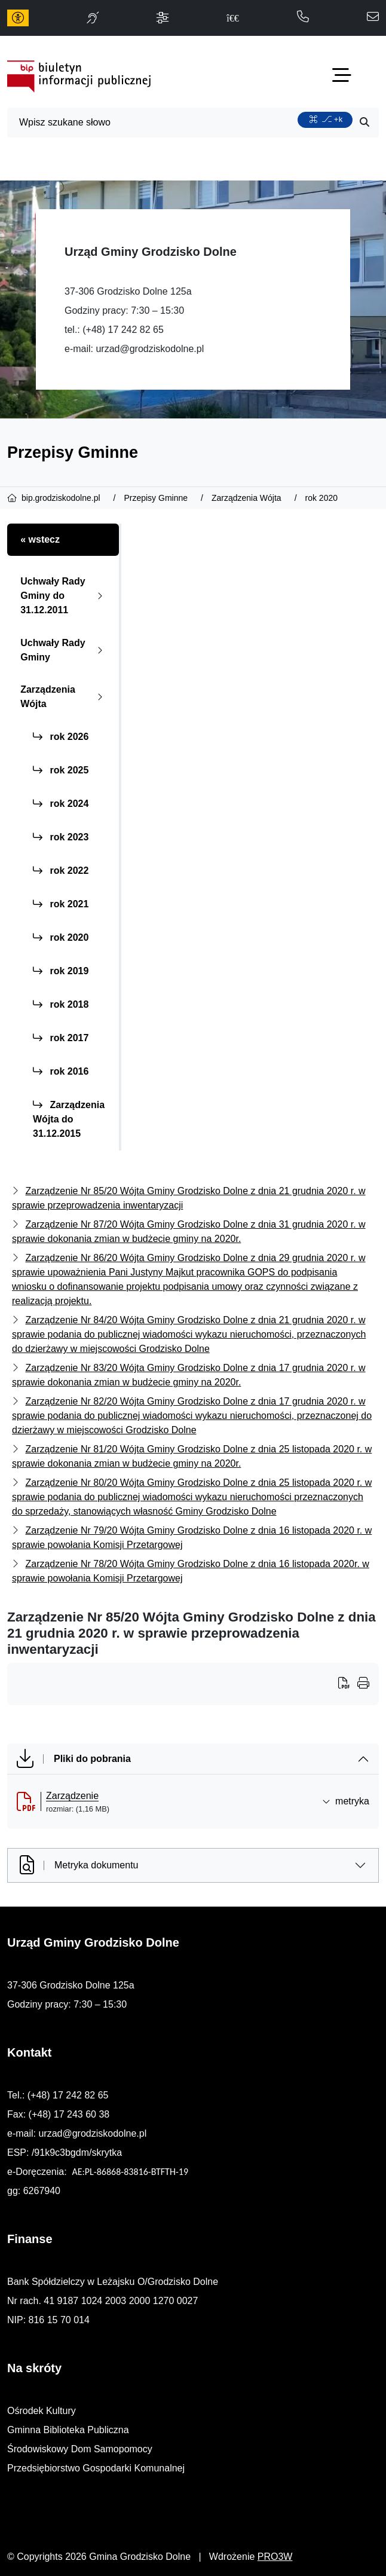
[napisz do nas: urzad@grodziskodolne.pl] (373, 18)
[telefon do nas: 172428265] (303, 18)
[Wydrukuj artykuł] (347, 1684)
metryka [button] (345, 1801)
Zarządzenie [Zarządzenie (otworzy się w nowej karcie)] (72, 1796)
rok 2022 (60, 870)
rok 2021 (60, 904)
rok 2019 (60, 971)
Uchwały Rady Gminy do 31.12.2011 (64, 595)
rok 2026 (60, 737)
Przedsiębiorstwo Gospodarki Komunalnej (96, 2468)
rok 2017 (60, 1038)
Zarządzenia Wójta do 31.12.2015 (69, 1119)
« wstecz (40, 539)
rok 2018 (60, 1004)
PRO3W (275, 2556)
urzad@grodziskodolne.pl (150, 349)
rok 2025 (60, 770)
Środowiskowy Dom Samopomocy (79, 2449)
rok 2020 (60, 937)
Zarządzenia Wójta (64, 696)
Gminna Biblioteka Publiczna (68, 2430)
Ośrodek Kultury (41, 2411)
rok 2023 (60, 837)
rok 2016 (60, 1071)
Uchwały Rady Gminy (64, 650)
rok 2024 (60, 804)
